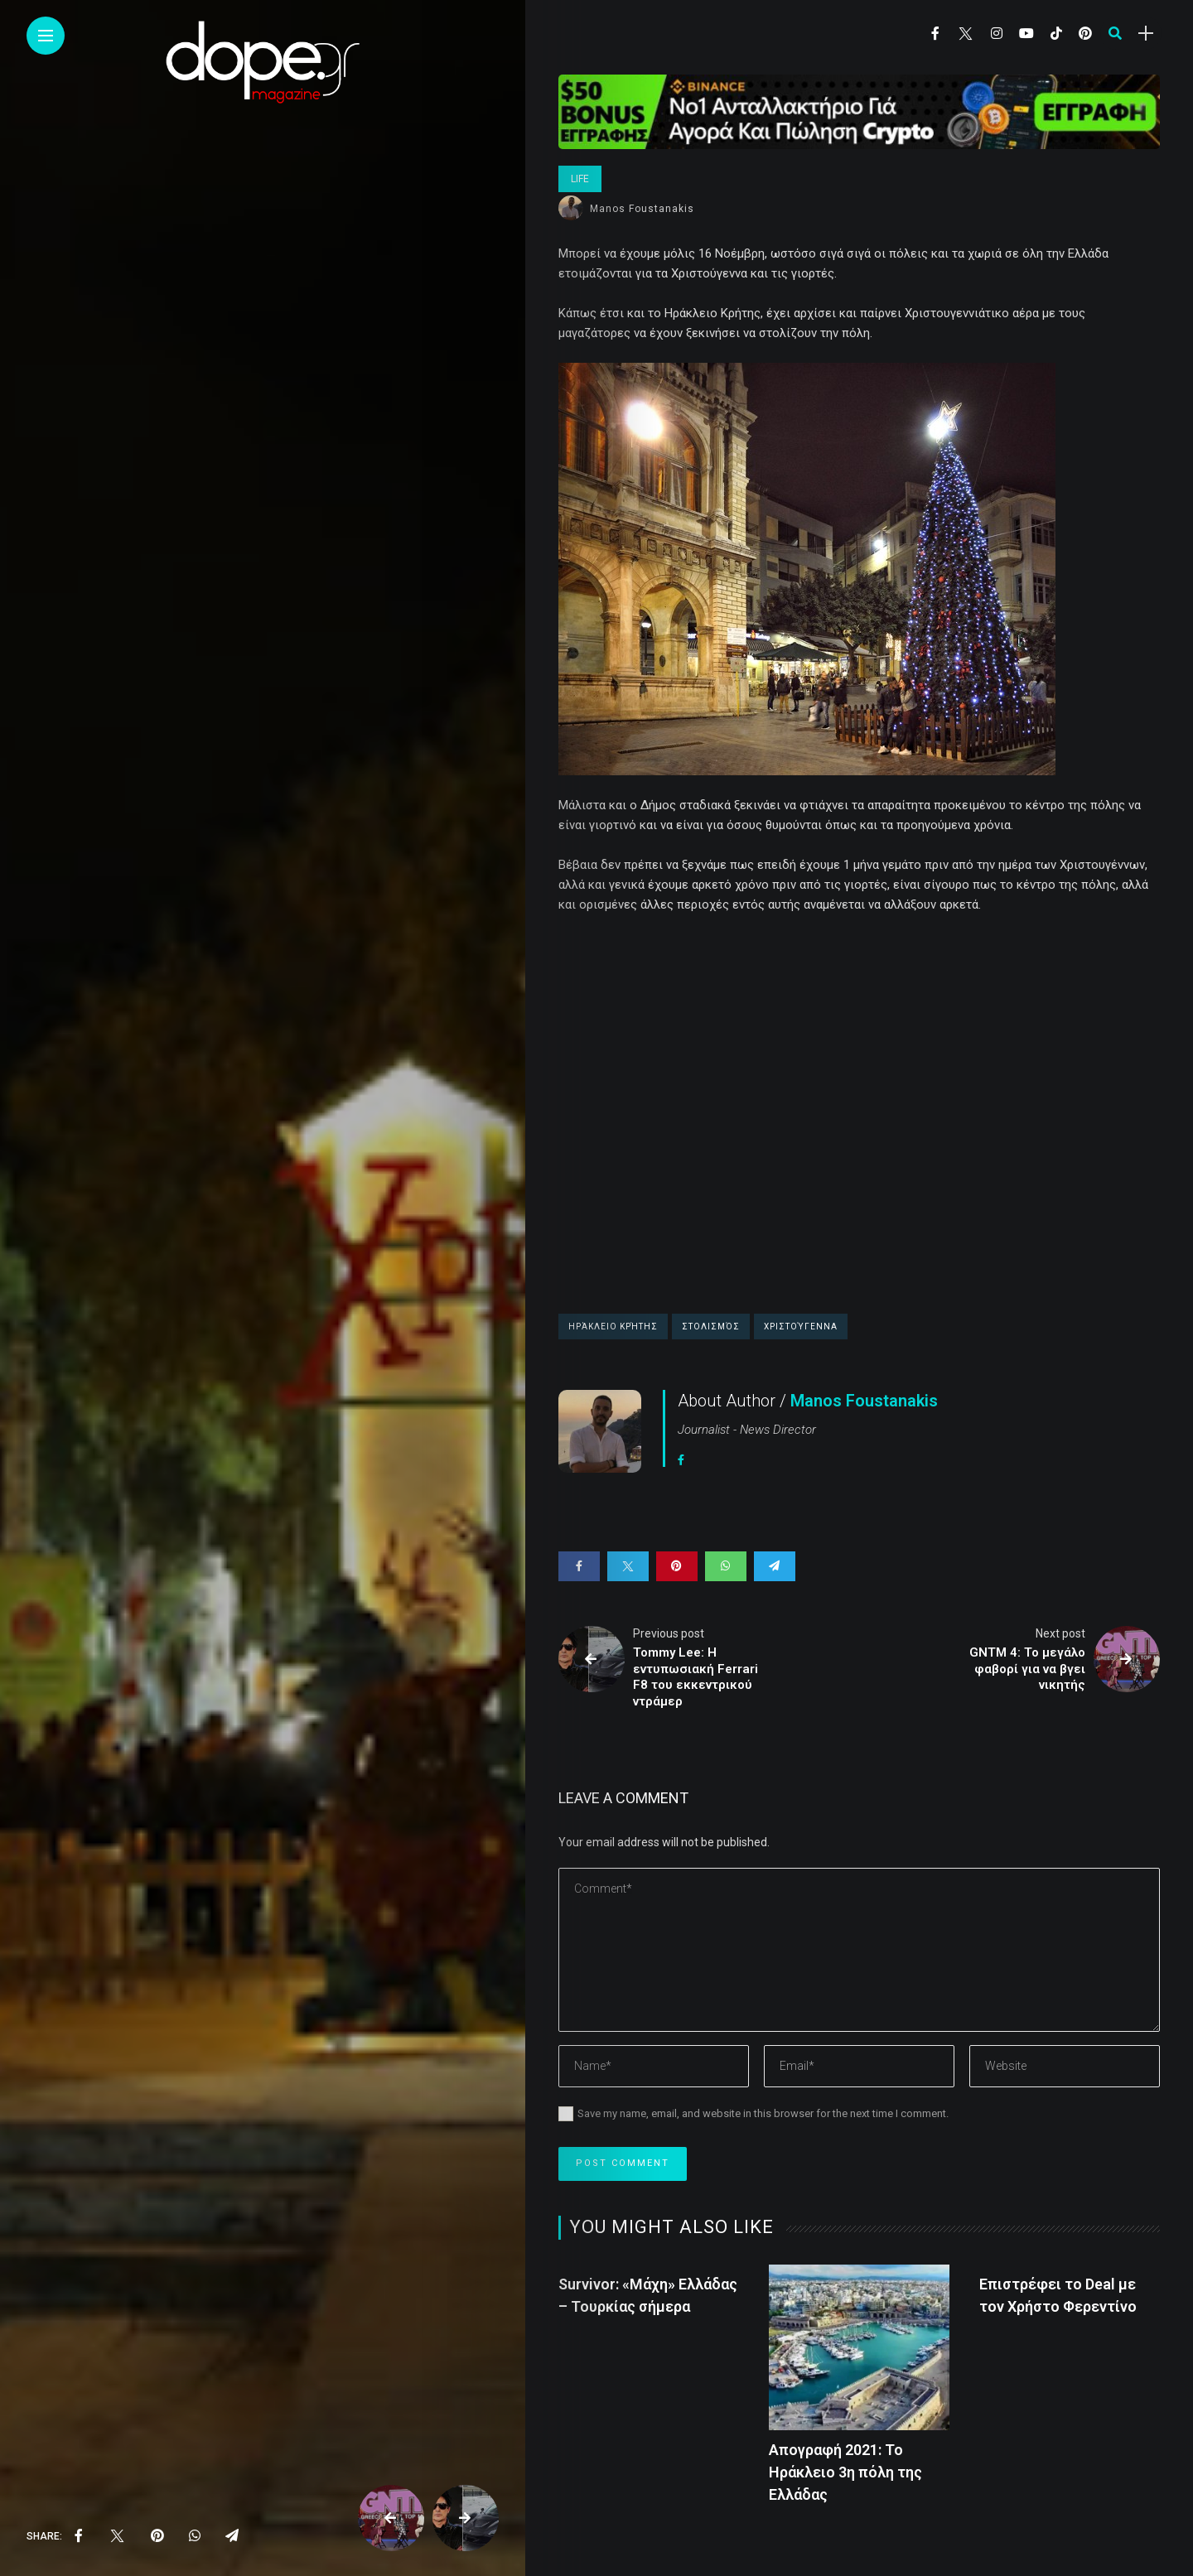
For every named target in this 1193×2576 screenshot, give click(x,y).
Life (580, 179)
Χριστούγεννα (801, 1326)
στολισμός (711, 1326)
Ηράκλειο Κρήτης (613, 1326)
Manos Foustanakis (642, 209)
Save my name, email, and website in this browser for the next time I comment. (763, 2113)
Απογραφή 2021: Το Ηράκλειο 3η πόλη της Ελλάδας (845, 2472)
